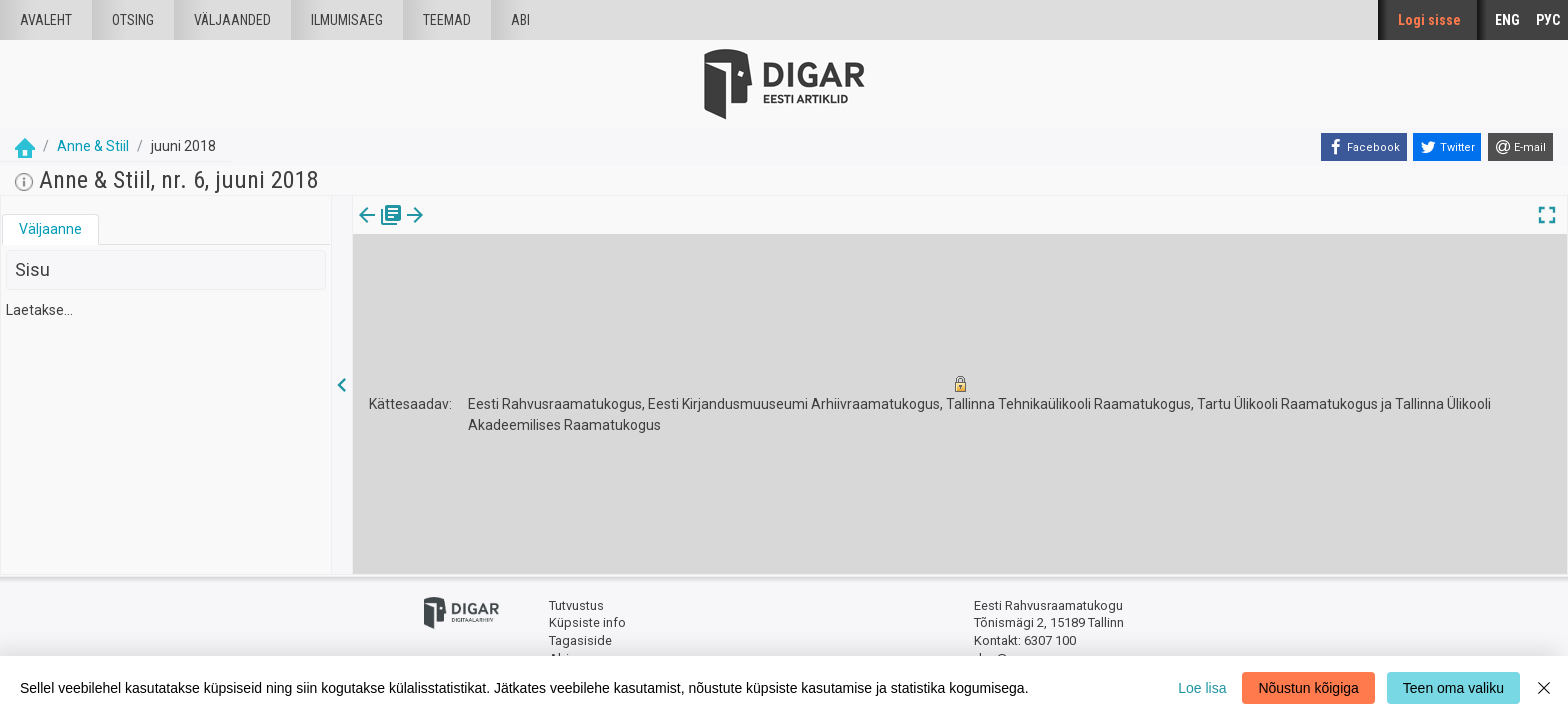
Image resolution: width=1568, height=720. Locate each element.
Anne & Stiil (93, 146)
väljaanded (232, 20)
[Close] (1544, 688)
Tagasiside (580, 640)
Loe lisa (1202, 688)
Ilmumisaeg (347, 20)
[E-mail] (1520, 147)
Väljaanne (50, 229)
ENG (1507, 20)
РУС (1548, 20)
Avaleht (46, 20)
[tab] (50, 229)
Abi (520, 20)
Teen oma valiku (1453, 688)
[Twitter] (1447, 147)
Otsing (133, 20)
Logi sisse (1429, 20)
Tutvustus (576, 605)
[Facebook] (1364, 147)
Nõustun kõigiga (1308, 688)
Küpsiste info (587, 622)
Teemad (447, 20)
